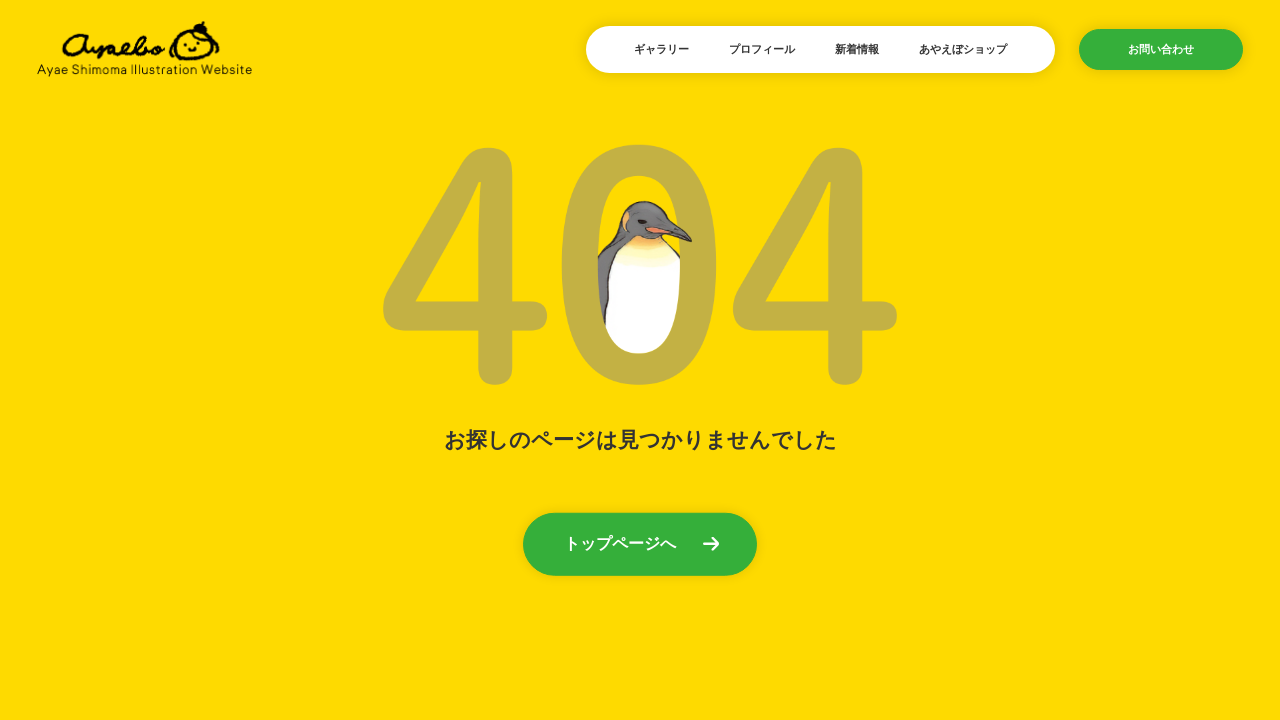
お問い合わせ (1161, 49)
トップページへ (620, 542)
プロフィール (762, 49)
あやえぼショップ (963, 49)
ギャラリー (661, 49)
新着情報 (857, 49)
